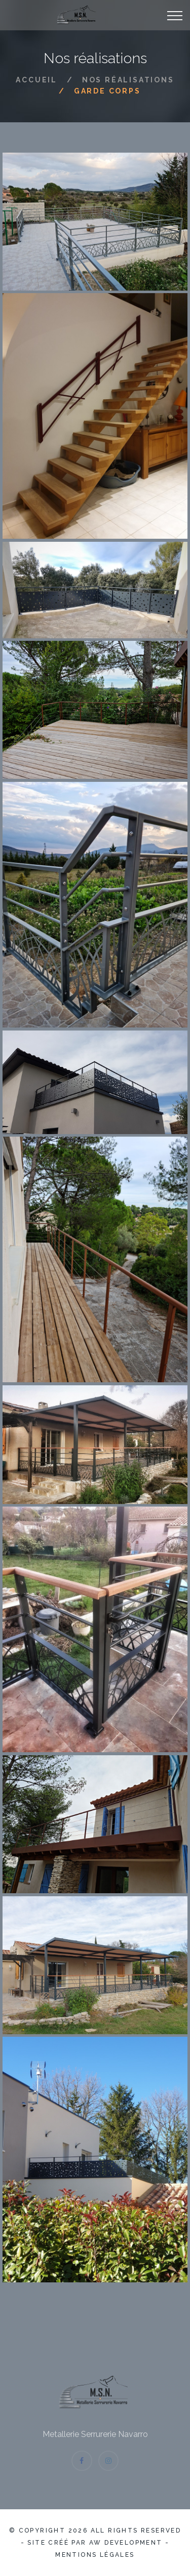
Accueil (36, 80)
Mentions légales (94, 2554)
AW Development (126, 2542)
